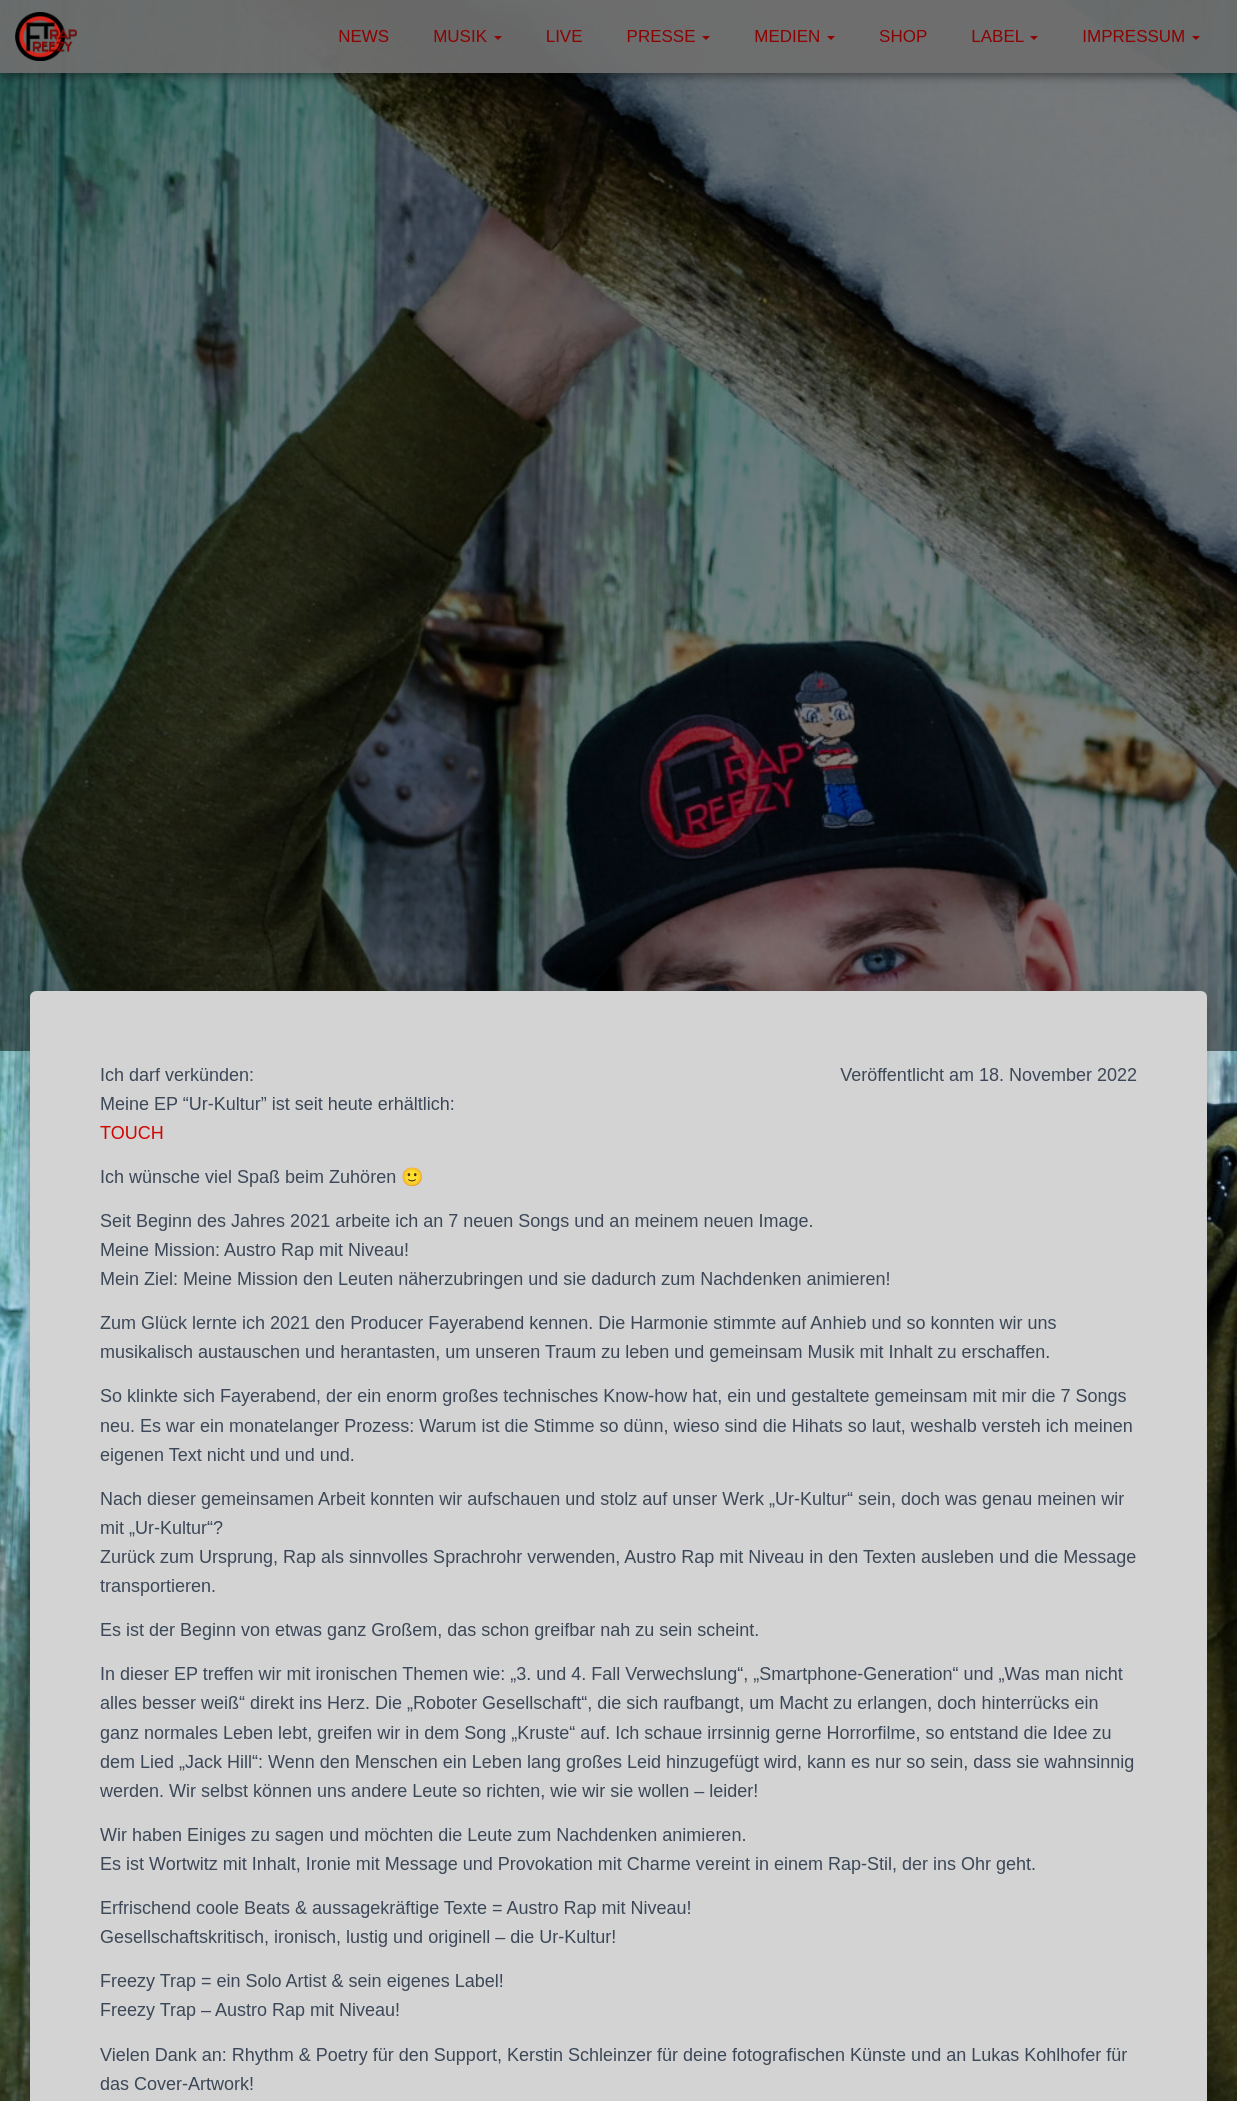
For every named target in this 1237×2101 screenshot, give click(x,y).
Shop (903, 36)
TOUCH (132, 1133)
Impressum (1141, 36)
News (363, 36)
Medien (794, 36)
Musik (467, 36)
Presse (669, 36)
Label (1004, 36)
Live (564, 36)
